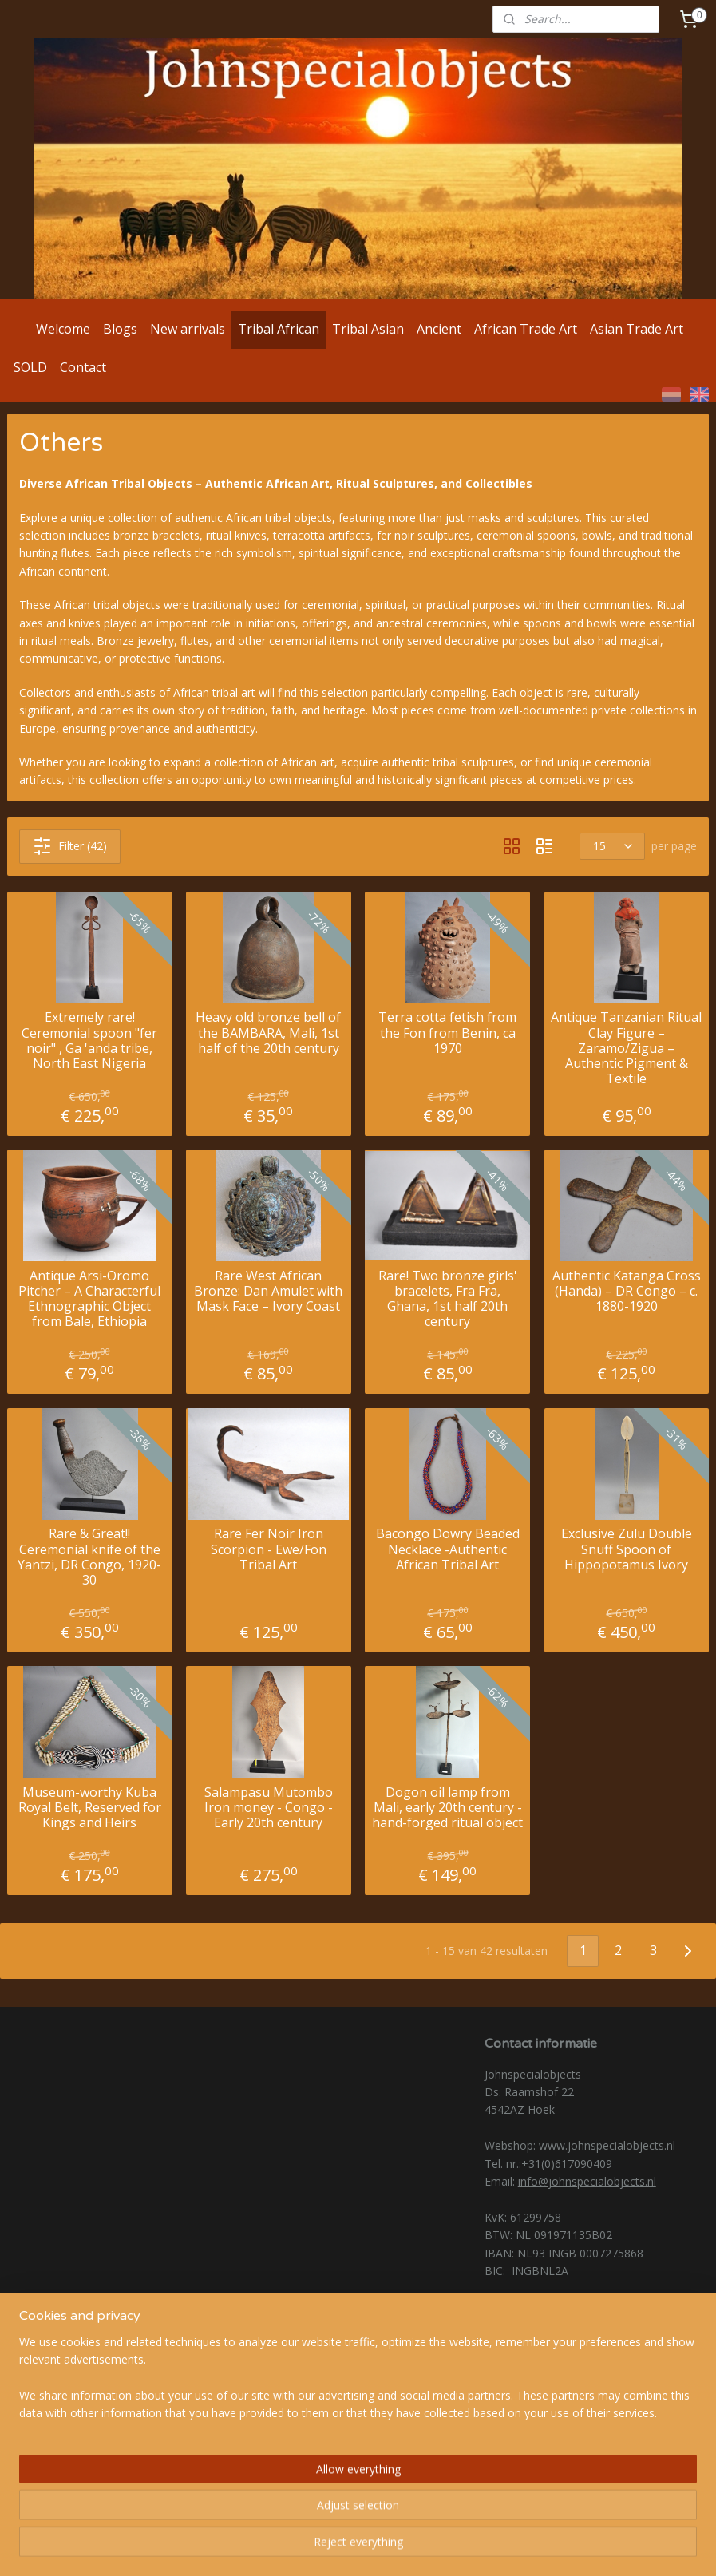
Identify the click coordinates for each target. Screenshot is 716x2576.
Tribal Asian (368, 329)
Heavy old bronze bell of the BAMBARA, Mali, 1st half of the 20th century (268, 1034)
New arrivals (187, 329)
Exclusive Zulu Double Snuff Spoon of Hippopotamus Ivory (626, 1550)
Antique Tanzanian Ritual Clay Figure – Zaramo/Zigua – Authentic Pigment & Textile (626, 1049)
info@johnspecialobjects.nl (587, 2181)
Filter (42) (70, 846)
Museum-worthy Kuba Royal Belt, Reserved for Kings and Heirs (89, 1808)
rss (340, 2547)
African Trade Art (525, 329)
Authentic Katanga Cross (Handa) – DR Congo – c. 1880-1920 (626, 1291)
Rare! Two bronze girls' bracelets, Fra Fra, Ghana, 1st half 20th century (447, 1299)
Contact (83, 367)
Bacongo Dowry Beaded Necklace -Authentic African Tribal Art (448, 1550)
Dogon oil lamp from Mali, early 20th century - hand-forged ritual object (447, 1808)
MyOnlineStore (544, 2547)
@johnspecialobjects (92, 2393)
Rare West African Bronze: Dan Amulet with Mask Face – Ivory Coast (268, 1291)
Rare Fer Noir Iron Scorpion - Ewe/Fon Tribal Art (268, 1550)
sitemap (306, 2547)
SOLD (30, 367)
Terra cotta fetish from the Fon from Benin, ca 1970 (447, 1034)
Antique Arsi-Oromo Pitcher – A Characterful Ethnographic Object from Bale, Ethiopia (89, 1299)
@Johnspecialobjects (92, 2373)
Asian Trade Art (636, 329)
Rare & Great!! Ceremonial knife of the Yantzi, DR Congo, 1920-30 (89, 1558)
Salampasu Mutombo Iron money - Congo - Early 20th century (268, 1808)
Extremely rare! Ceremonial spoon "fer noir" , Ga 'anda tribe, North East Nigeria (89, 1041)
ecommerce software (402, 2547)
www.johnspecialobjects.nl (607, 2145)
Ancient (439, 329)
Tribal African (278, 329)
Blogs (120, 329)
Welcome (63, 329)
